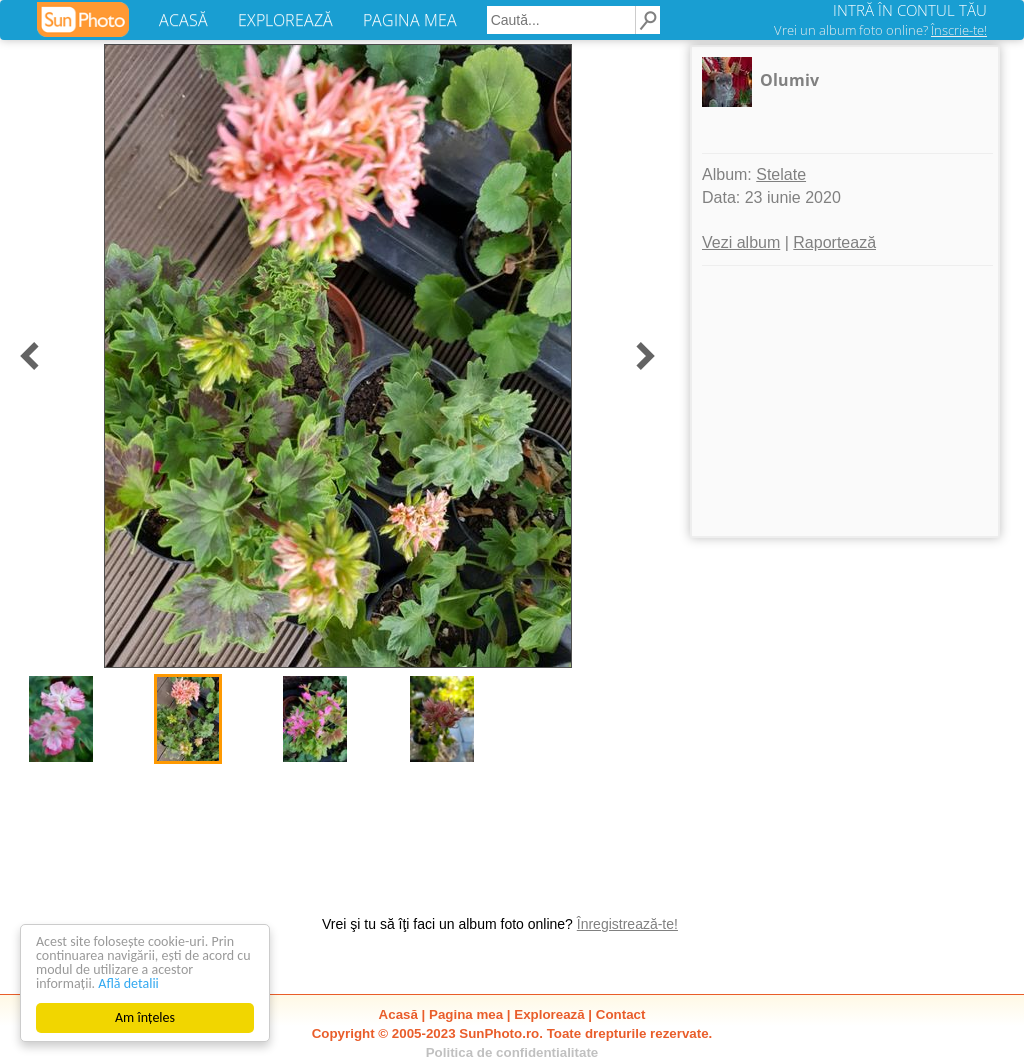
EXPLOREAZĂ (285, 20)
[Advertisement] (845, 401)
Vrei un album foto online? (880, 30)
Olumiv (789, 80)
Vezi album (741, 242)
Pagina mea (466, 1014)
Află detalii (128, 983)
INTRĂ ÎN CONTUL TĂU (910, 10)
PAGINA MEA (410, 20)
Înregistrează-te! (627, 924)
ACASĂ (183, 20)
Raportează (834, 242)
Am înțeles (145, 1017)
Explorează (549, 1014)
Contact (621, 1014)
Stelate (781, 174)
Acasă (398, 1014)
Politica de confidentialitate (512, 1052)
